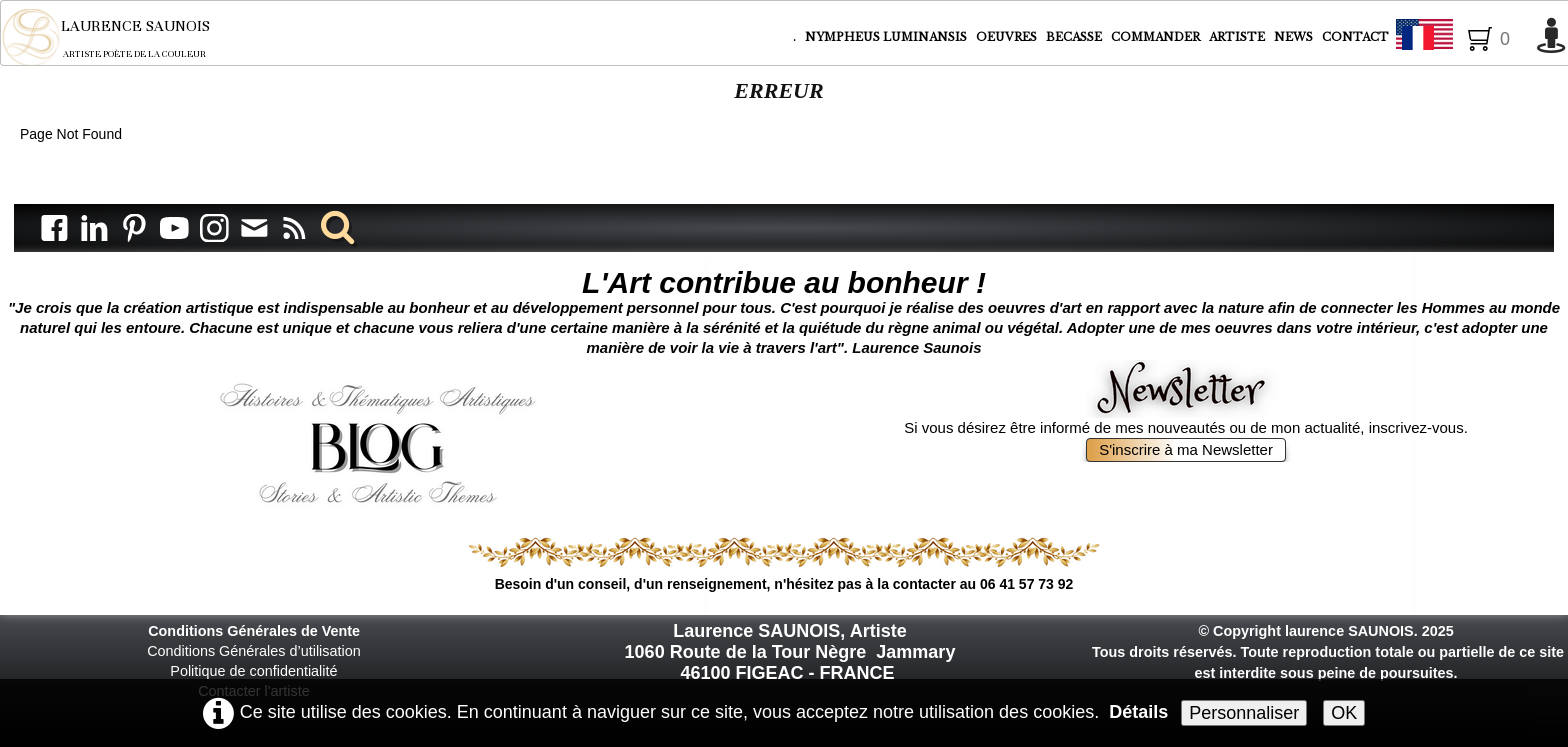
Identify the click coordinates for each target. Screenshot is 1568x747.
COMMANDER (1157, 37)
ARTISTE (1238, 37)
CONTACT (1355, 37)
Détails (1138, 712)
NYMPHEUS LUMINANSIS (887, 37)
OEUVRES (1008, 37)
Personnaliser (1244, 713)
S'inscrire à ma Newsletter (1186, 449)
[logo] (119, 37)
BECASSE (1074, 37)
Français (1461, 38)
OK (1344, 713)
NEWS (1293, 37)
